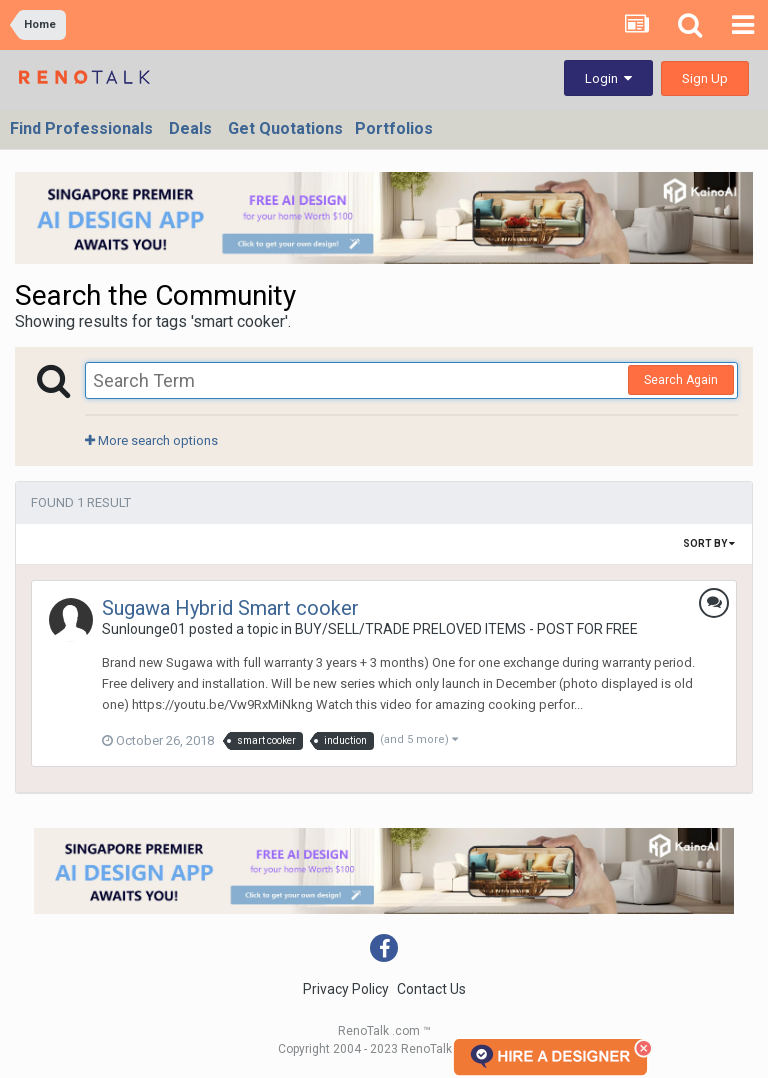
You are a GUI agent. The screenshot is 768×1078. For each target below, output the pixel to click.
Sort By (709, 543)
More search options (151, 440)
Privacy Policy (346, 989)
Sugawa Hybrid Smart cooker (230, 608)
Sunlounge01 (144, 629)
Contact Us (431, 989)
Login (608, 78)
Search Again (681, 380)
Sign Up (705, 78)
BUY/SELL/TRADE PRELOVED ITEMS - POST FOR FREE (466, 629)
